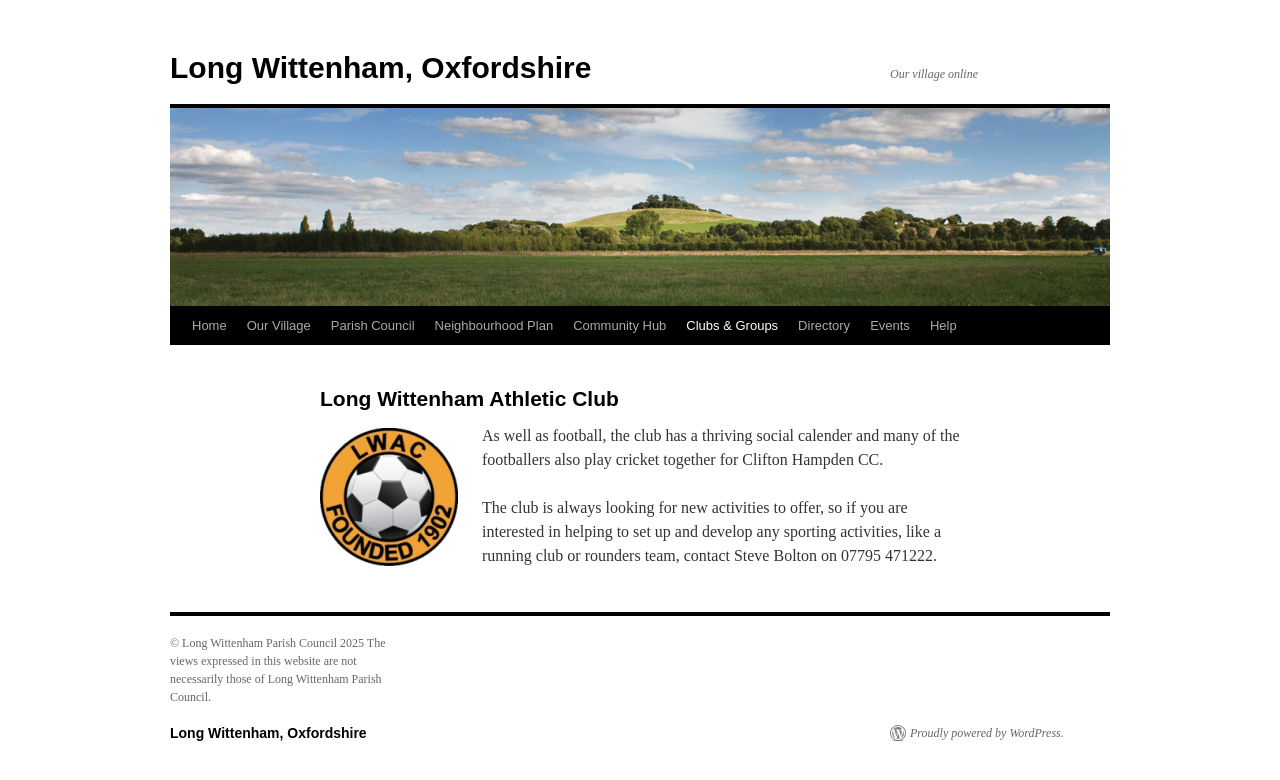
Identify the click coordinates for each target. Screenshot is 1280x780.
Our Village (279, 325)
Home (209, 325)
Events (890, 325)
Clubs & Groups (732, 325)
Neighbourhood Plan (494, 325)
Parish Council (373, 325)
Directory (824, 325)
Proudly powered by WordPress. (987, 733)
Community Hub (619, 325)
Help (943, 325)
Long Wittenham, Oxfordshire (380, 67)
